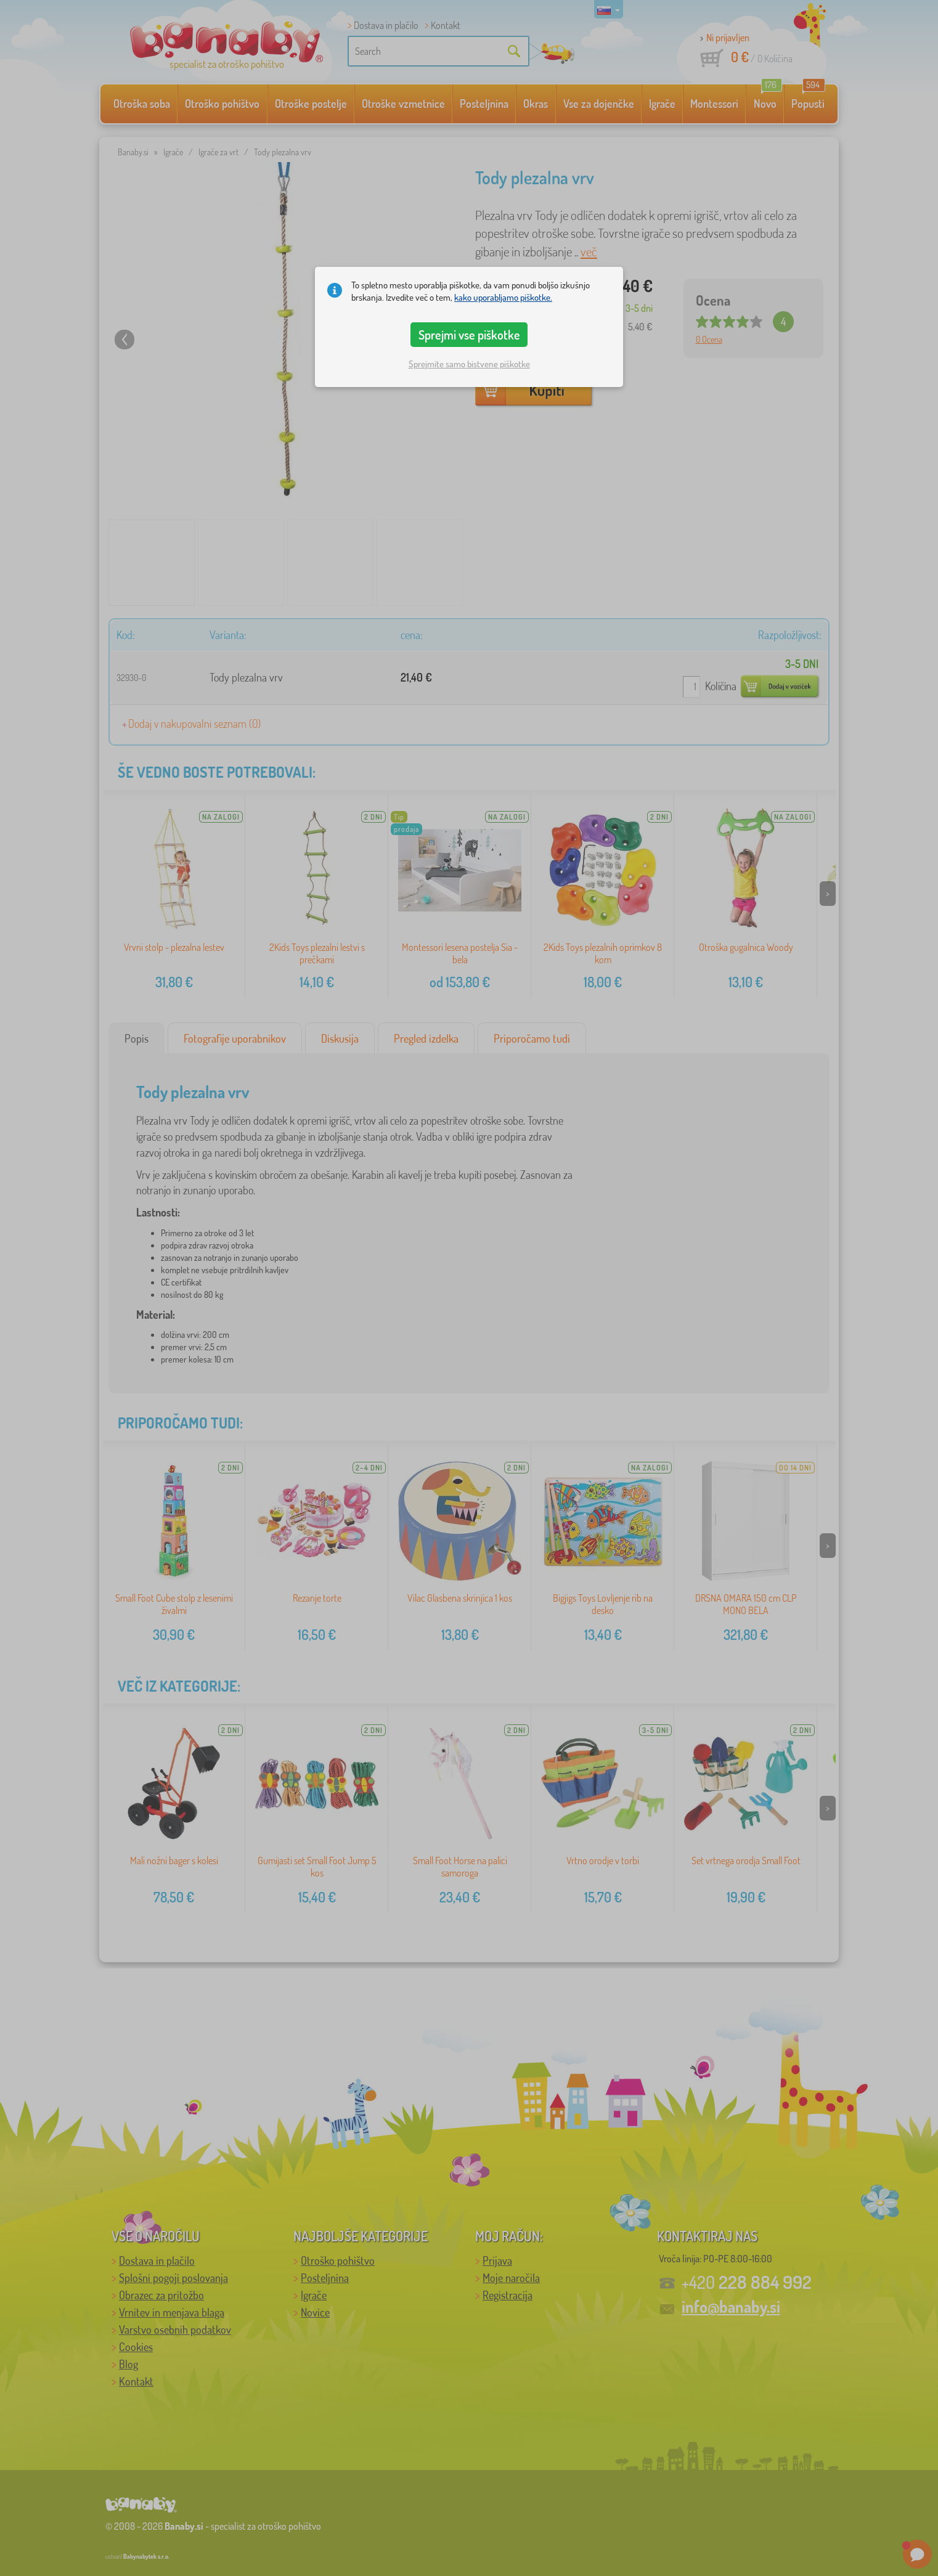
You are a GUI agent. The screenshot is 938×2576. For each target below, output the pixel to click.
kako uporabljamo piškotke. (503, 297)
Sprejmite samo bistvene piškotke (469, 364)
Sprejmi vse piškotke (469, 335)
